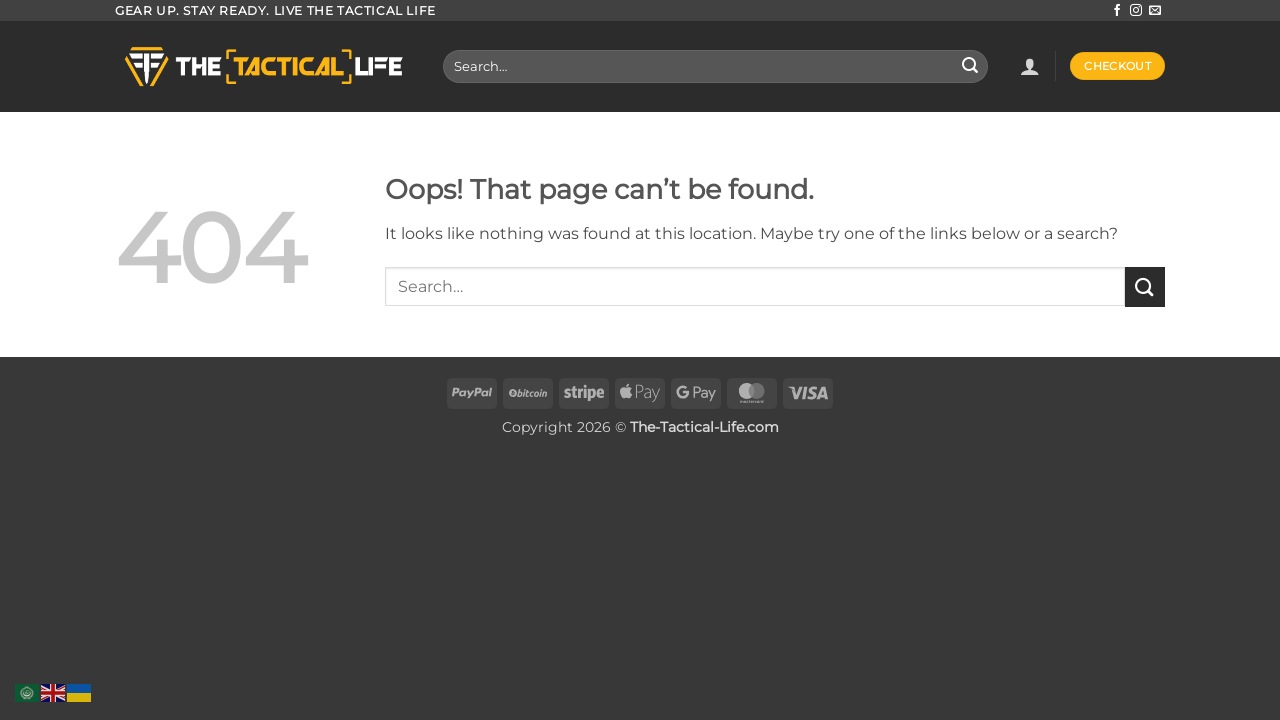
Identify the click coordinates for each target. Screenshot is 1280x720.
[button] (1030, 66)
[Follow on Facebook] (1117, 11)
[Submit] (970, 67)
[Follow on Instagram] (1136, 11)
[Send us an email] (1155, 11)
